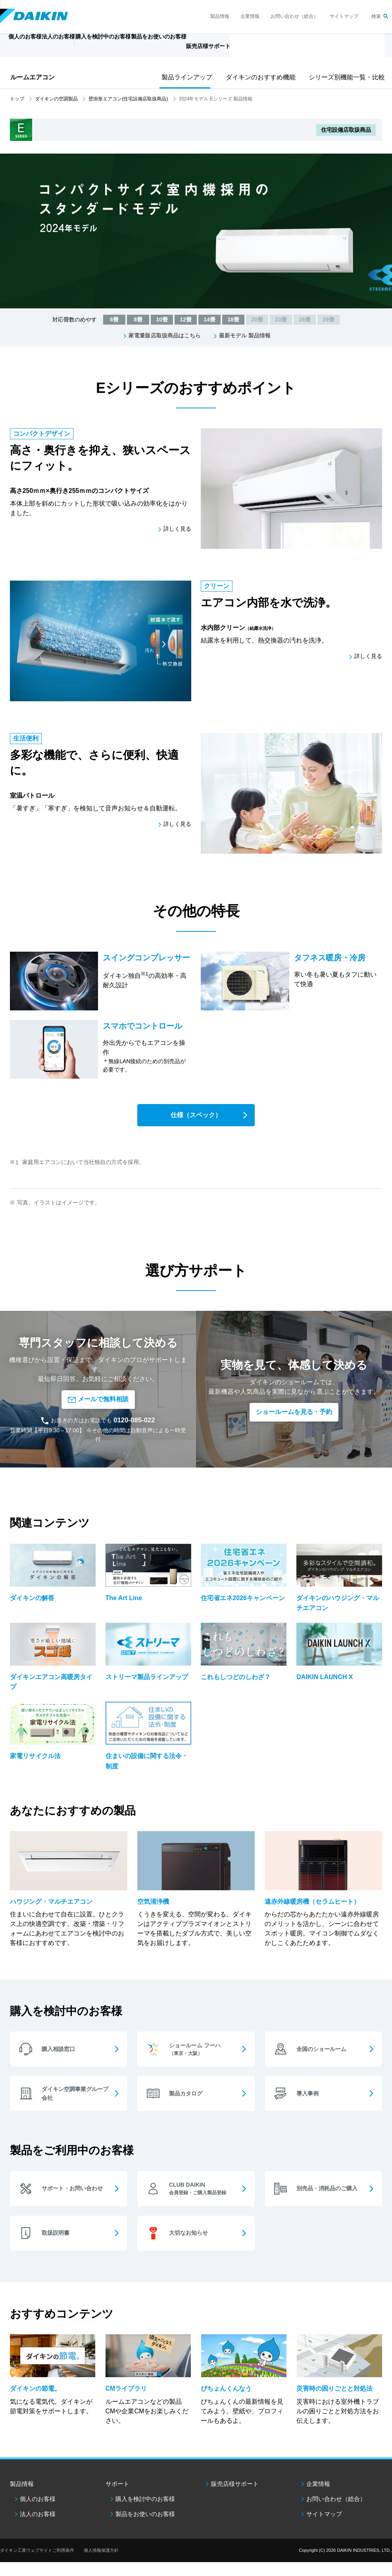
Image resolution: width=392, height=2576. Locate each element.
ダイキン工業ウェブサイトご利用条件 (37, 2564)
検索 (376, 16)
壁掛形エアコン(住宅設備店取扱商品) (128, 99)
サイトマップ (344, 16)
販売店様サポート (270, 50)
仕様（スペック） (196, 1115)
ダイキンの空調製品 (56, 99)
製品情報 (219, 16)
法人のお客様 (38, 2527)
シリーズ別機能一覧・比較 (344, 77)
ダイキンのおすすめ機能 (258, 77)
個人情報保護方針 (101, 2564)
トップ (17, 99)
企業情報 (249, 16)
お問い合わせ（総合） (294, 16)
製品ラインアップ (184, 77)
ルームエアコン (32, 77)
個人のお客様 (38, 2512)
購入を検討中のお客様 (145, 2512)
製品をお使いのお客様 (145, 2527)
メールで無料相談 (98, 1400)
